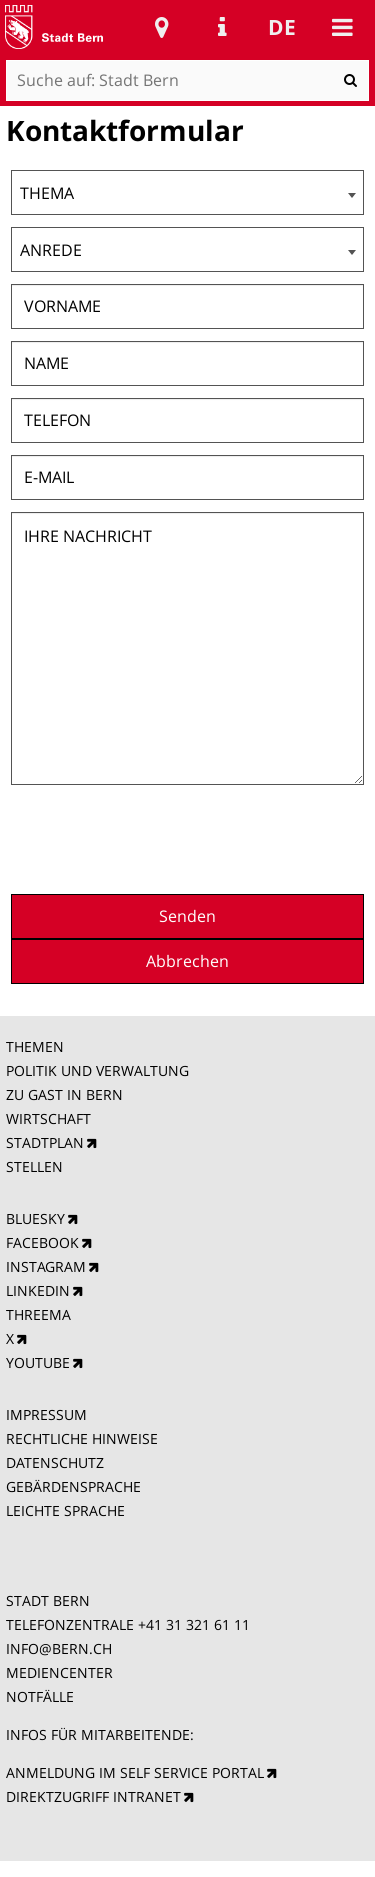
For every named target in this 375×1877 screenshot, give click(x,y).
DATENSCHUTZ (55, 1462)
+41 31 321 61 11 (194, 1624)
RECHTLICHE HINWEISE (82, 1438)
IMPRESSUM (46, 1414)
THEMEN (35, 1046)
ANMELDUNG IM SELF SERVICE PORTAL (135, 1772)
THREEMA (38, 1314)
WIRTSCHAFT (48, 1118)
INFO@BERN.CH (59, 1648)
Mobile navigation (342, 27)
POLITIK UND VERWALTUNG (97, 1070)
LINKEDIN (38, 1290)
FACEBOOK (42, 1242)
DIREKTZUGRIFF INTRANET (93, 1796)
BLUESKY (35, 1218)
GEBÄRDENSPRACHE (73, 1486)
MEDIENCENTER (59, 1672)
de (282, 27)
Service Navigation (222, 27)
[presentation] (212, 837)
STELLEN (34, 1166)
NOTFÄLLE (40, 1696)
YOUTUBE (38, 1362)
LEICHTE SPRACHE (65, 1510)
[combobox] (187, 192)
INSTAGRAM (46, 1266)
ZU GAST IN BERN (64, 1094)
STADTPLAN (45, 1142)
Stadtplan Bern (162, 27)
